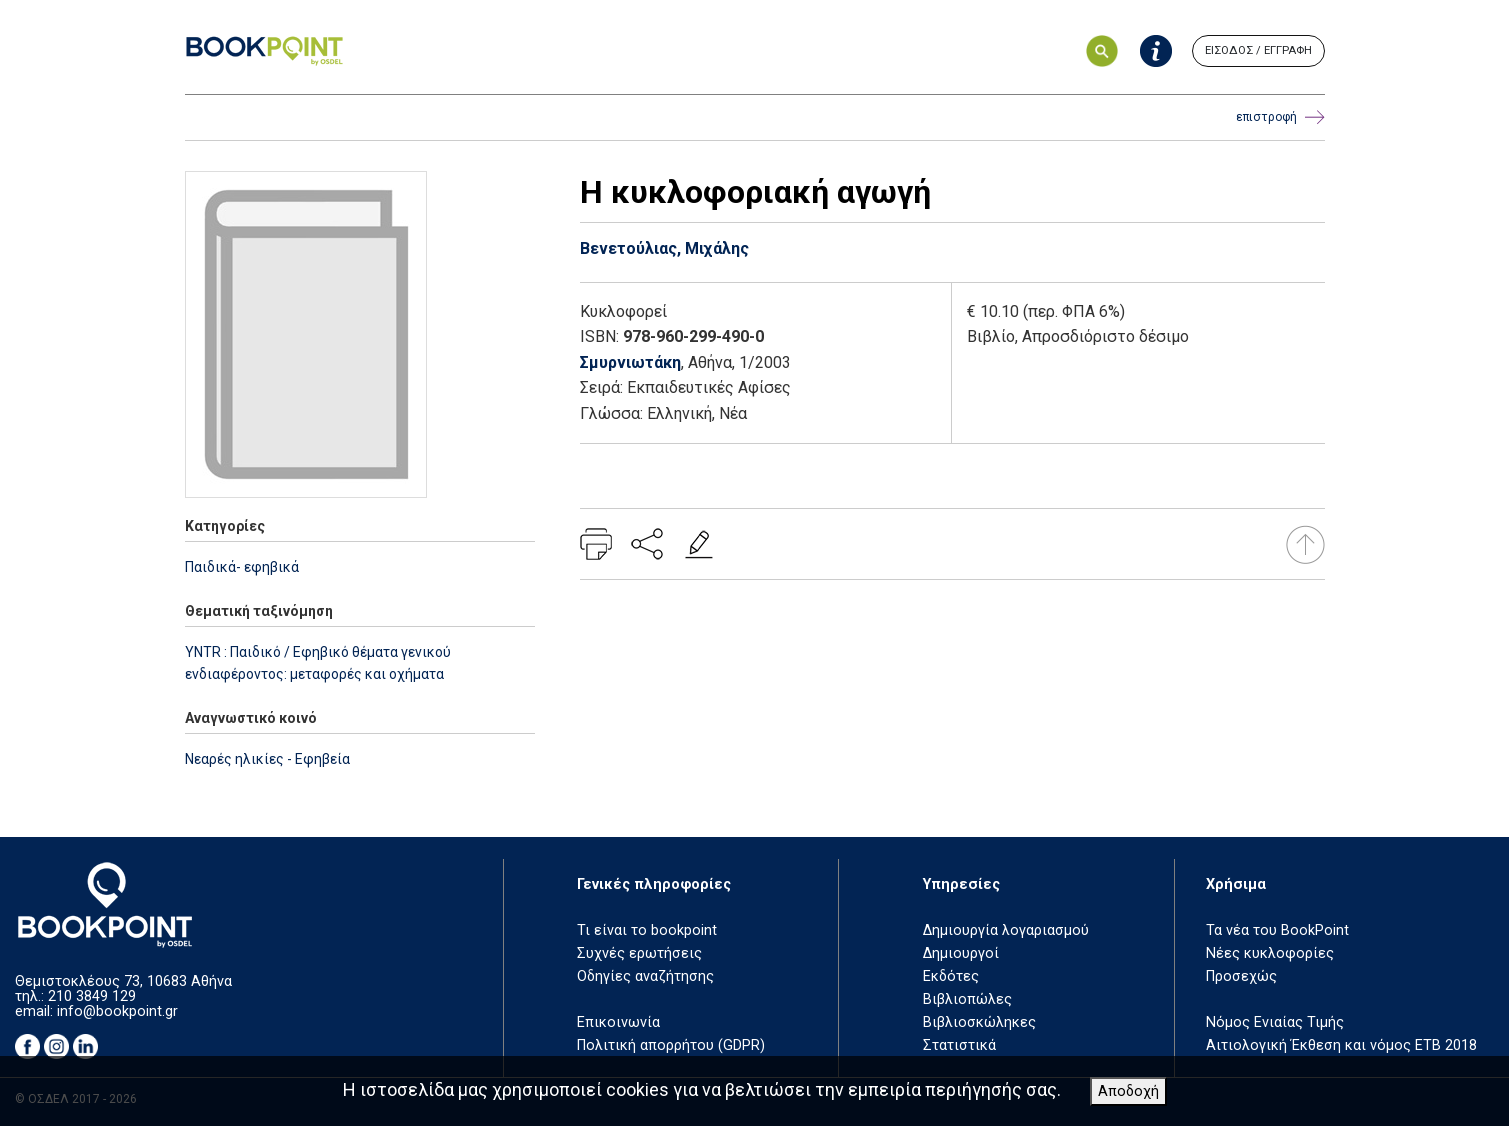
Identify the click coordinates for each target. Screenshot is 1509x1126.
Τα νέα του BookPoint (1277, 930)
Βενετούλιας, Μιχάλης (664, 248)
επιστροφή (1280, 117)
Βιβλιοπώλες (967, 999)
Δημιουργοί (961, 953)
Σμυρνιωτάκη (630, 362)
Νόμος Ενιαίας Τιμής (1275, 1022)
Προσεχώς (1241, 976)
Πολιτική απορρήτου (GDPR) (671, 1045)
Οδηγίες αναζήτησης (645, 976)
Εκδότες (951, 976)
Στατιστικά (959, 1045)
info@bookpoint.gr (117, 1011)
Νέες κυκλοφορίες (1270, 953)
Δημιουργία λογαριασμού (1006, 930)
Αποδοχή (1128, 1091)
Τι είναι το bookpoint (647, 930)
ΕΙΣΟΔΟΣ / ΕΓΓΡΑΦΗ (1258, 50)
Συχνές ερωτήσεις (639, 953)
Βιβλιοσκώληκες (979, 1022)
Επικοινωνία (618, 1022)
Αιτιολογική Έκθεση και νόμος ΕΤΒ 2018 (1341, 1045)
